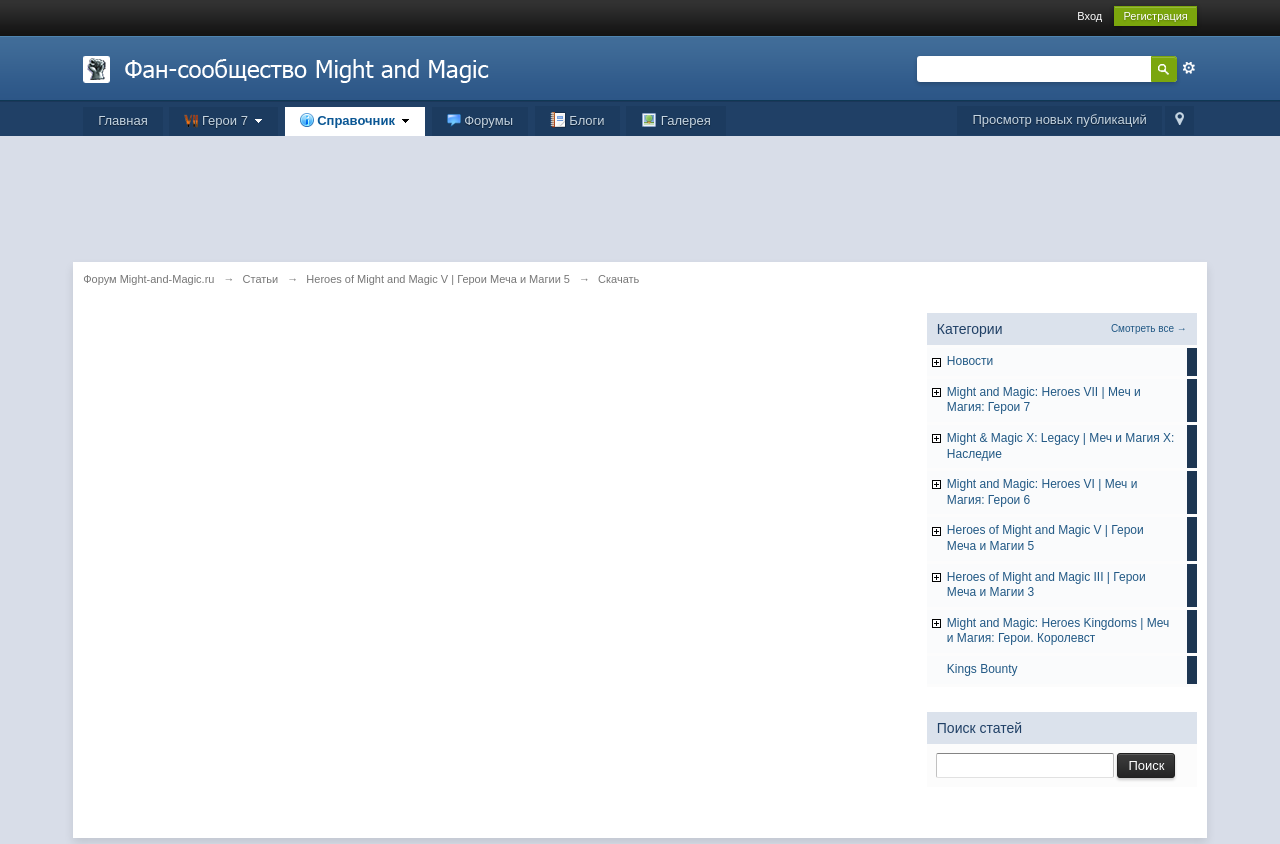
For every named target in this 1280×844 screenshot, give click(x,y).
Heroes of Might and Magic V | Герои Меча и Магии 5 (1045, 538)
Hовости (970, 361)
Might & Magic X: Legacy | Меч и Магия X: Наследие (1061, 446)
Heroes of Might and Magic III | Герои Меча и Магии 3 (1046, 585)
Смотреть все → (1149, 328)
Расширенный (1189, 68)
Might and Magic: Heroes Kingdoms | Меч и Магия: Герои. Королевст (1058, 631)
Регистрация (1155, 16)
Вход (1089, 16)
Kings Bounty (982, 669)
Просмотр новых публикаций (1059, 119)
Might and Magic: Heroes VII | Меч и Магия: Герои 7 (1044, 400)
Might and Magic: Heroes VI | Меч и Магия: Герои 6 (1042, 492)
